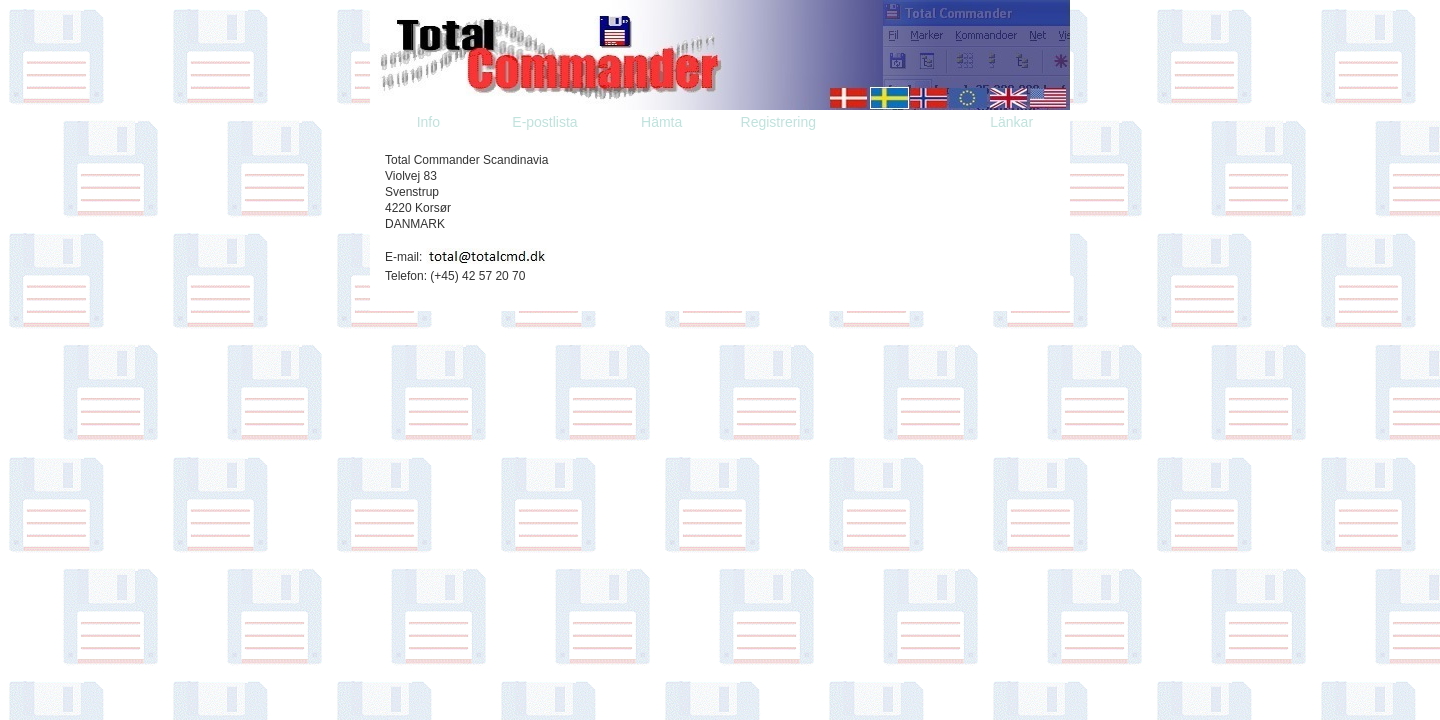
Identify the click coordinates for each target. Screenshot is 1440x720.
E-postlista (544, 122)
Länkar (1011, 122)
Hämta (661, 122)
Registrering (778, 122)
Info (428, 122)
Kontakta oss (895, 122)
